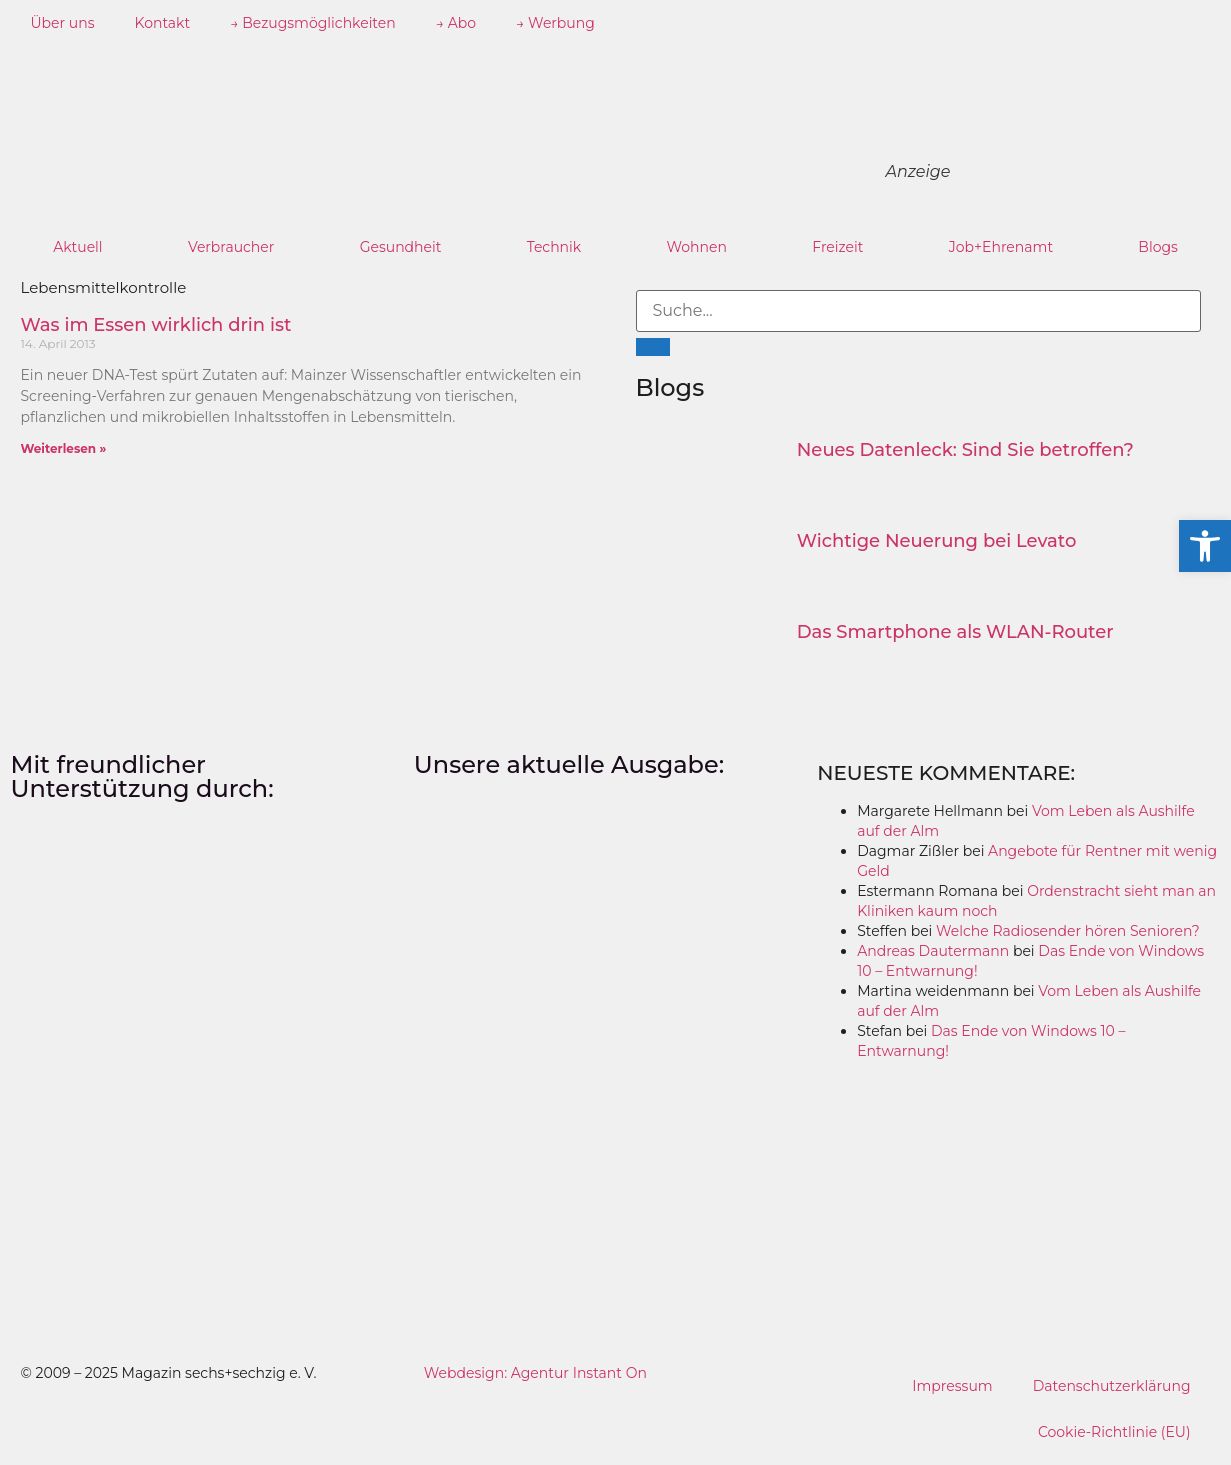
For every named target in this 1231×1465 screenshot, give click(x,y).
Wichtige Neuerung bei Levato (937, 541)
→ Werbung (555, 23)
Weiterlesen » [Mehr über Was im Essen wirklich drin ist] (64, 448)
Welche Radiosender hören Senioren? (1068, 931)
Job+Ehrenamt (1001, 247)
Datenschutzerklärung (1112, 1386)
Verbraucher (231, 247)
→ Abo (456, 23)
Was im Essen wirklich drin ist (156, 325)
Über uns (63, 23)
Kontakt (163, 23)
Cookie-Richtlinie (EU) (1114, 1432)
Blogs (1158, 247)
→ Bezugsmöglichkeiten (313, 23)
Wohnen (696, 247)
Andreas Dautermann (933, 951)
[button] (1205, 546)
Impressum (952, 1386)
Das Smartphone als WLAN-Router (955, 632)
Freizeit (837, 247)
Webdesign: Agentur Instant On (535, 1373)
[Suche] (653, 347)
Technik (554, 247)
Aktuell (78, 247)
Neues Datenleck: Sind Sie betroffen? (965, 450)
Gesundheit (401, 247)
